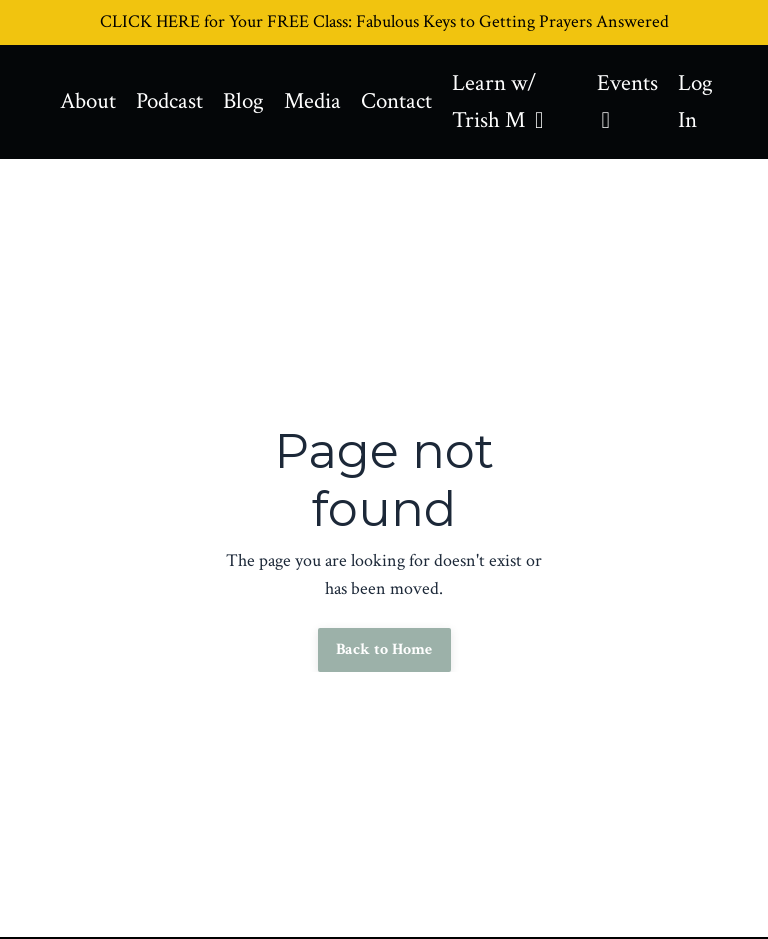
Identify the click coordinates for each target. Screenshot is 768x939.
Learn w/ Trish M (514, 102)
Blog (251, 102)
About (89, 102)
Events (630, 101)
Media (323, 102)
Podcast (174, 102)
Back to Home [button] (384, 652)
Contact (410, 102)
